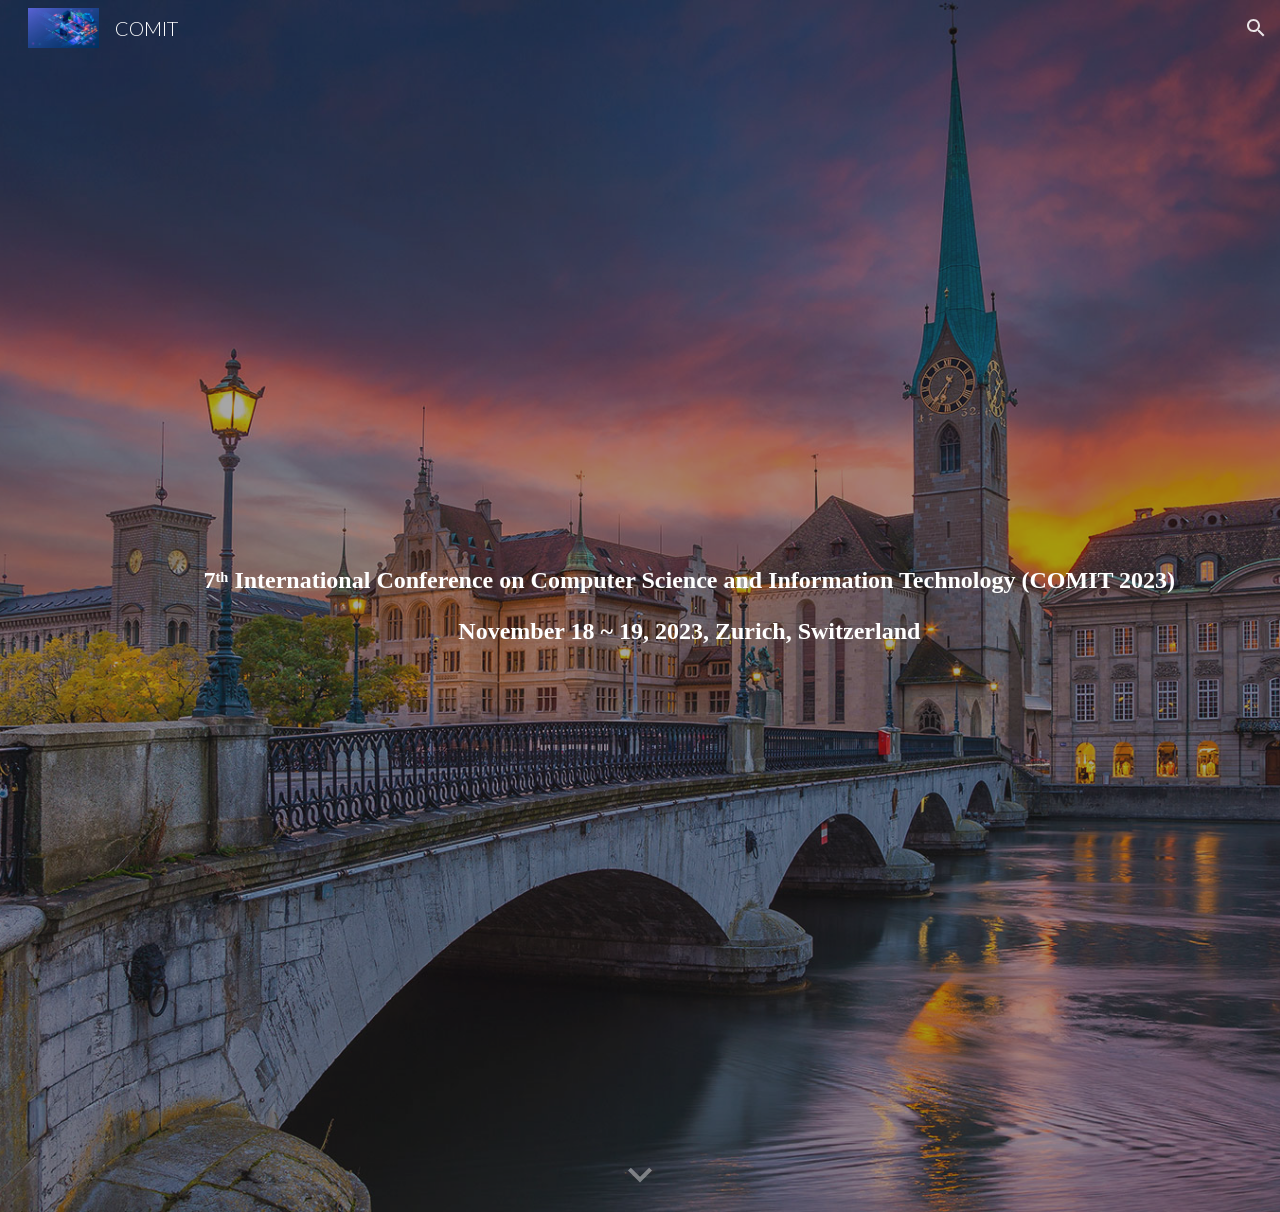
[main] (689, 606)
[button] (1256, 28)
